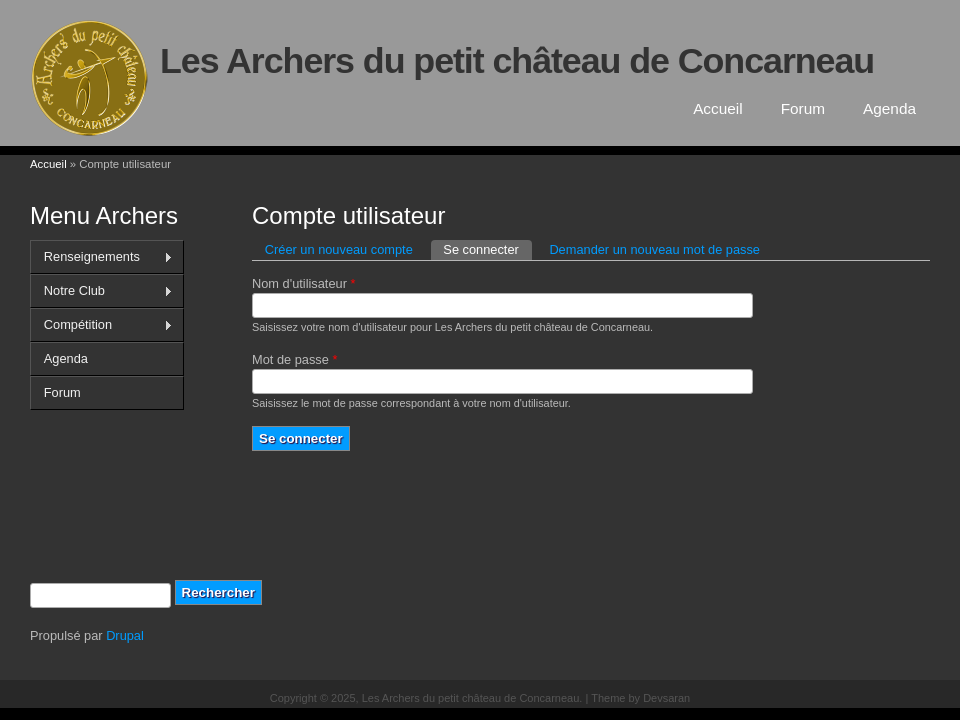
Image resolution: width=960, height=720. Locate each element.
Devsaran (666, 698)
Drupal (125, 635)
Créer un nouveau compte (339, 249)
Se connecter (487, 248)
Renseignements (101, 257)
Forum (803, 108)
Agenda (889, 108)
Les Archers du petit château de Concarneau (517, 61)
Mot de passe (294, 359)
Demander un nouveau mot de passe (654, 249)
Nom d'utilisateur (303, 283)
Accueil (718, 108)
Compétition (101, 325)
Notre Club (101, 291)
